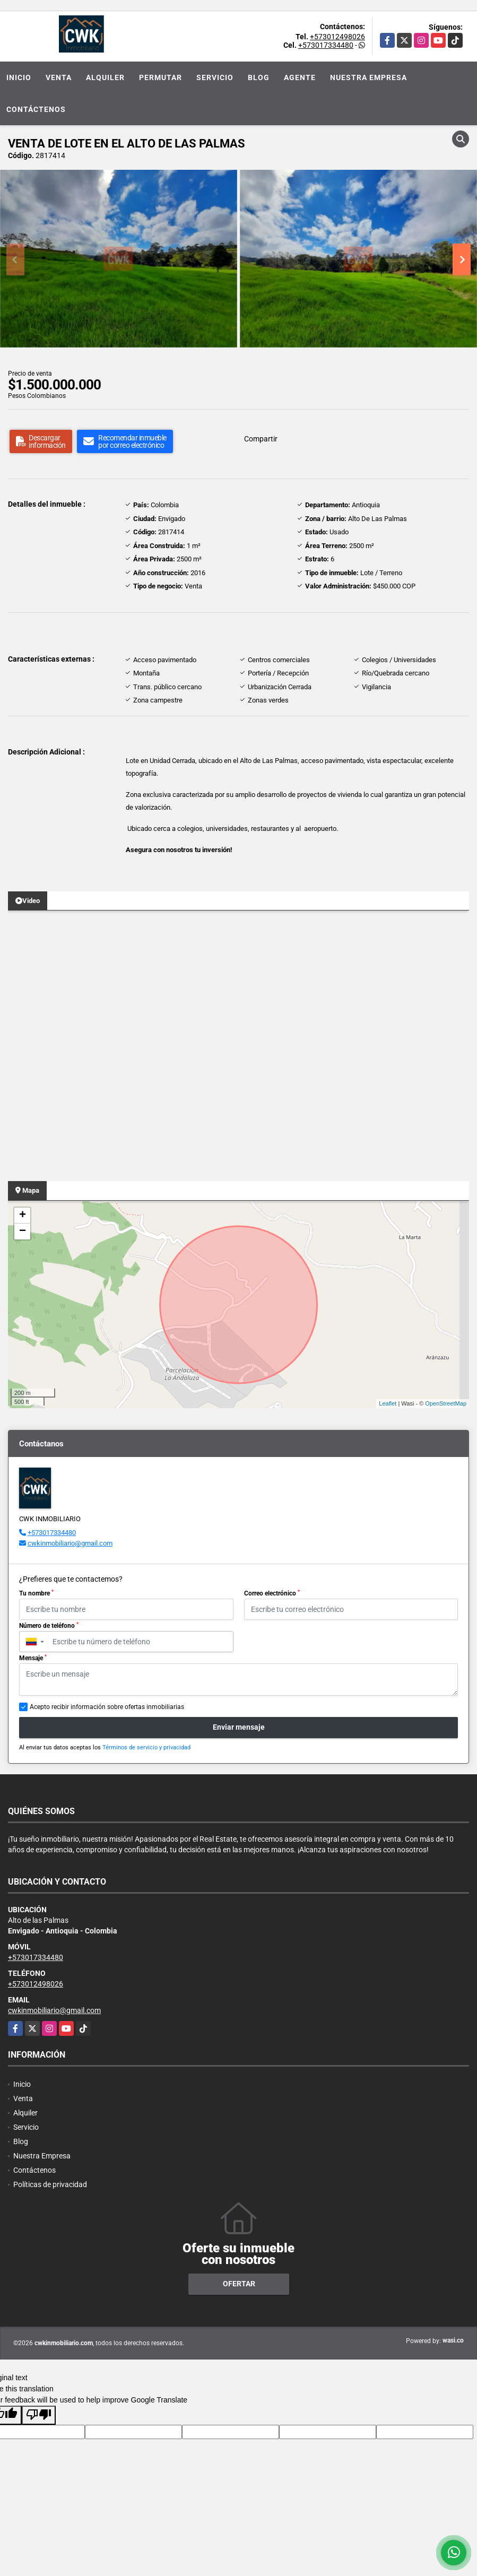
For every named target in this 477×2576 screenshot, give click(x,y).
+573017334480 (325, 45)
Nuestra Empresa (368, 77)
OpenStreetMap (445, 1403)
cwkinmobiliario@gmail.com (70, 1543)
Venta (59, 77)
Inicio (18, 77)
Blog (259, 77)
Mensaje (33, 1658)
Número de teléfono (49, 1625)
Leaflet (387, 1403)
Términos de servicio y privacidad (146, 1747)
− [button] (22, 1231)
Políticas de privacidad (50, 2184)
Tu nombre (36, 1593)
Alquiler (105, 77)
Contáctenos (36, 109)
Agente (300, 77)
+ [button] (22, 1216)
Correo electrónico (272, 1593)
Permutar (160, 77)
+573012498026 (337, 36)
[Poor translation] (39, 2415)
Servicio (214, 77)
